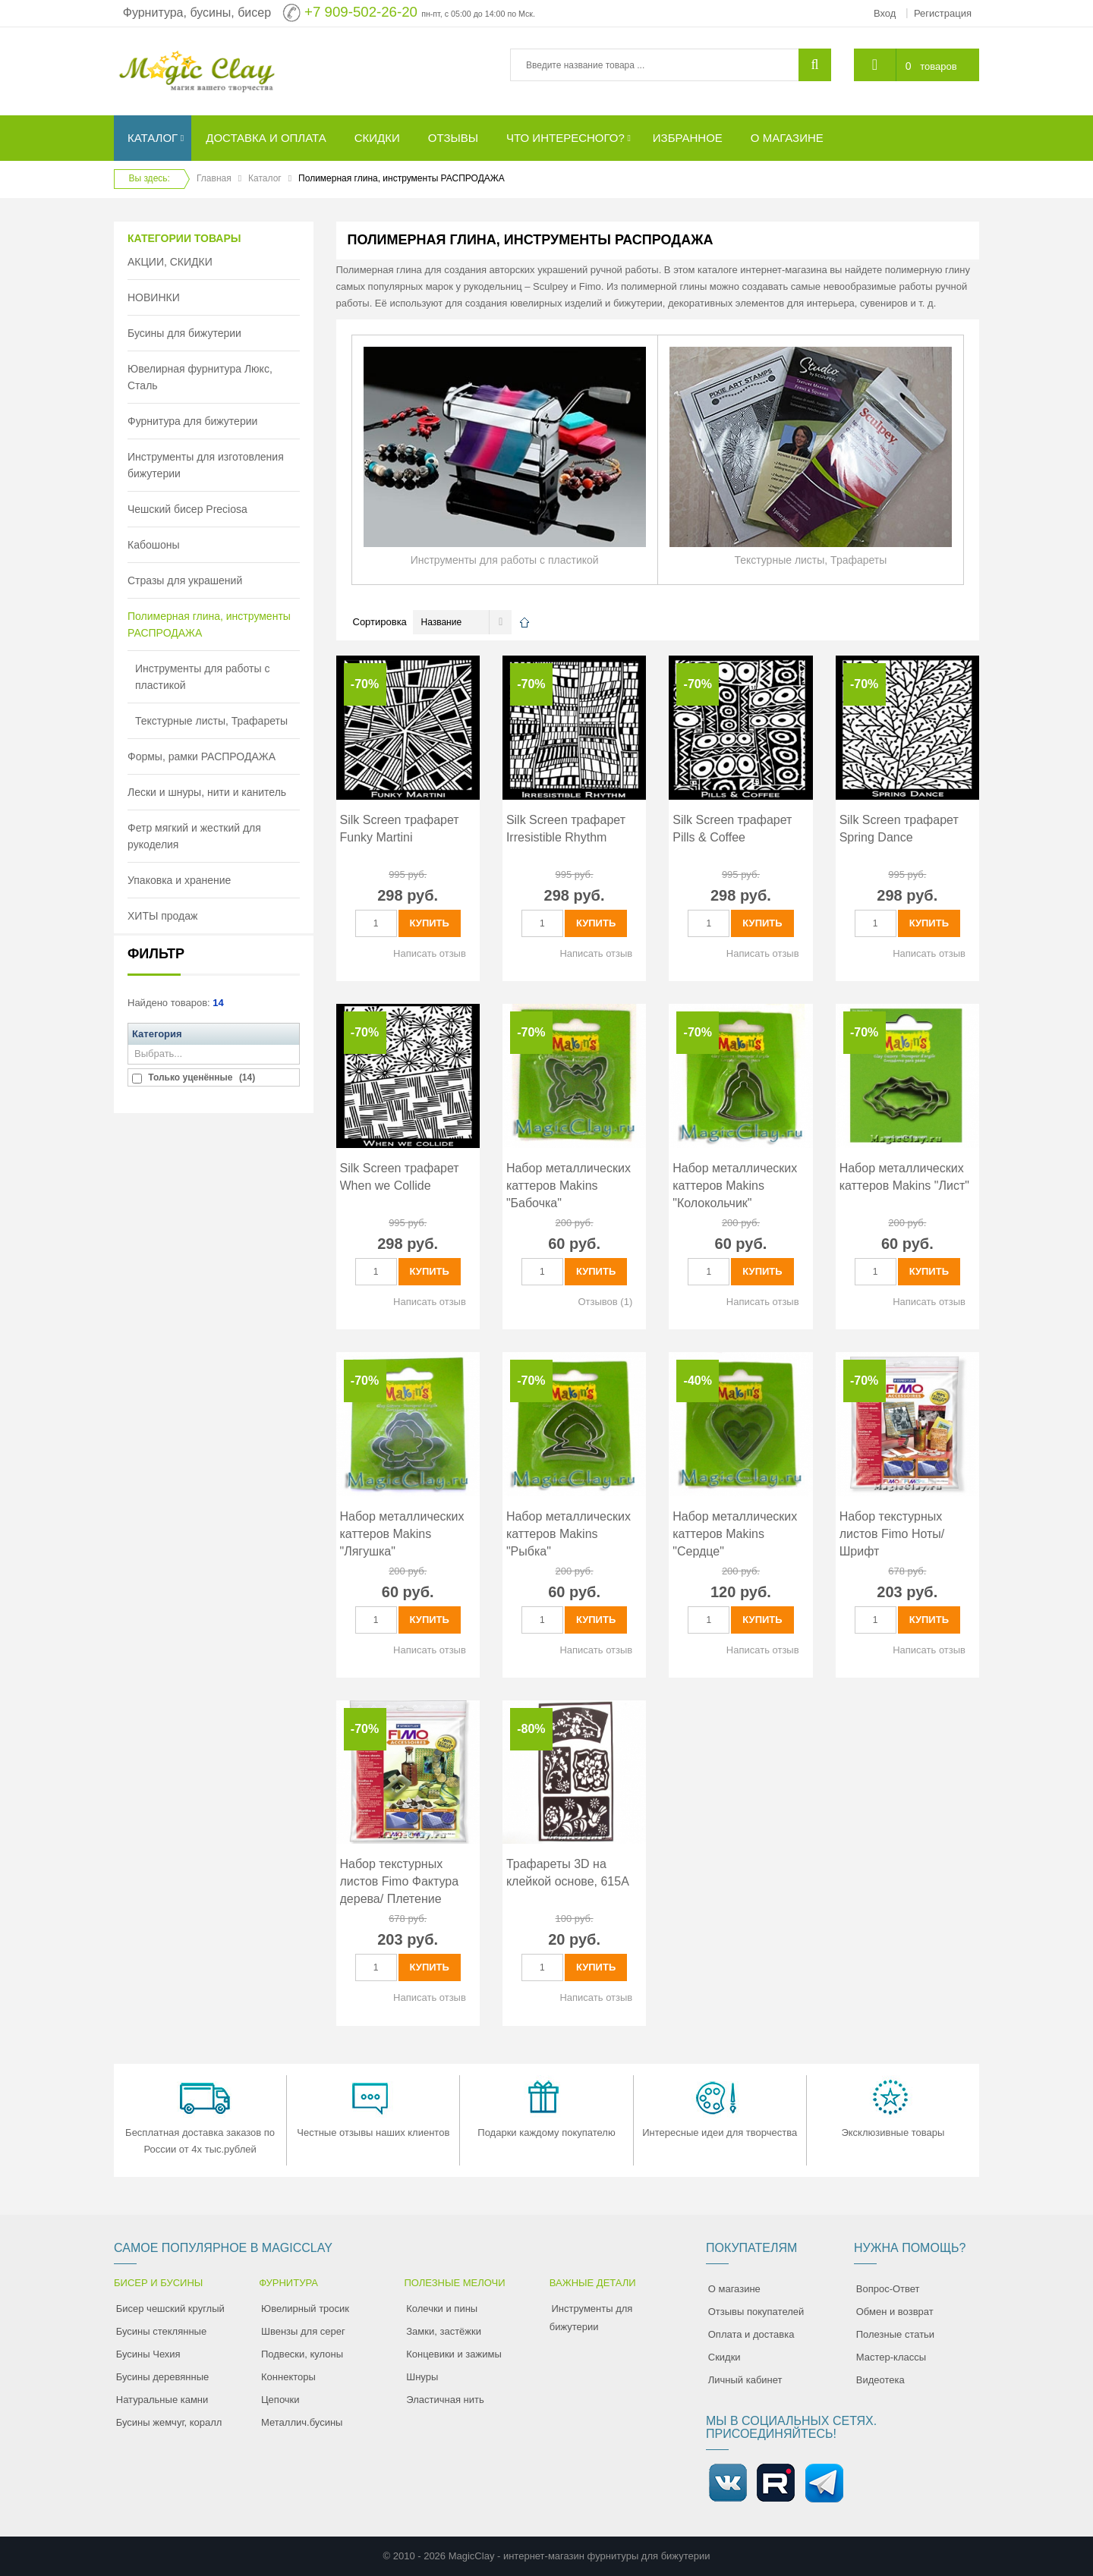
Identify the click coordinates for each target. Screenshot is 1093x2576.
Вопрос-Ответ (888, 2288)
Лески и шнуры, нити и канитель (207, 792)
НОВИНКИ (154, 297)
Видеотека (880, 2380)
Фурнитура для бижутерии (192, 421)
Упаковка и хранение (179, 880)
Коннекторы (288, 2377)
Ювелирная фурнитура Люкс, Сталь (200, 377)
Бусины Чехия (148, 2354)
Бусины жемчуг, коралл (169, 2422)
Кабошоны (154, 545)
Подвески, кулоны (302, 2354)
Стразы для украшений (185, 580)
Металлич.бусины (301, 2422)
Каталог (265, 178)
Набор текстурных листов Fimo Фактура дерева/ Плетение (399, 1881)
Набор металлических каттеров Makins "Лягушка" (402, 1534)
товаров (938, 66)
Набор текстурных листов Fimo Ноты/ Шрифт (892, 1534)
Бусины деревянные (162, 2377)
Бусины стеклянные (161, 2331)
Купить (429, 923)
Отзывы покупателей (756, 2311)
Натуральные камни (162, 2399)
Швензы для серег (303, 2331)
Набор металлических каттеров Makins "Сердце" (734, 1534)
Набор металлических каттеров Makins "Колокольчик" (734, 1185)
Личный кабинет (745, 2380)
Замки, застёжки (443, 2331)
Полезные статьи (895, 2334)
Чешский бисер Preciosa (187, 509)
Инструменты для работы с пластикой (202, 676)
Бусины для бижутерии (184, 333)
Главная (214, 178)
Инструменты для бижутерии (591, 2317)
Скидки (724, 2357)
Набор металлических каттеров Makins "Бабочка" (568, 1185)
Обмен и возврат (895, 2311)
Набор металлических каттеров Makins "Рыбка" (568, 1534)
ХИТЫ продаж (162, 916)
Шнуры (422, 2377)
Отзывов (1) (605, 1301)
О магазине (734, 2288)
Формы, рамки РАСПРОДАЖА (202, 756)
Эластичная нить (445, 2399)
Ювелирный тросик (305, 2308)
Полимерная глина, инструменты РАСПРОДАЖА (209, 624)
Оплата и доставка (751, 2334)
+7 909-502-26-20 (360, 12)
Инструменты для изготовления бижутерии (206, 465)
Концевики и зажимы (454, 2354)
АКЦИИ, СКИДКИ (170, 262)
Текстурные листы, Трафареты (211, 721)
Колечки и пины (441, 2308)
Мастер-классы (891, 2357)
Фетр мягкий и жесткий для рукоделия (194, 836)
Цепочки (280, 2399)
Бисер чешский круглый (170, 2308)
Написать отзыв (429, 953)
